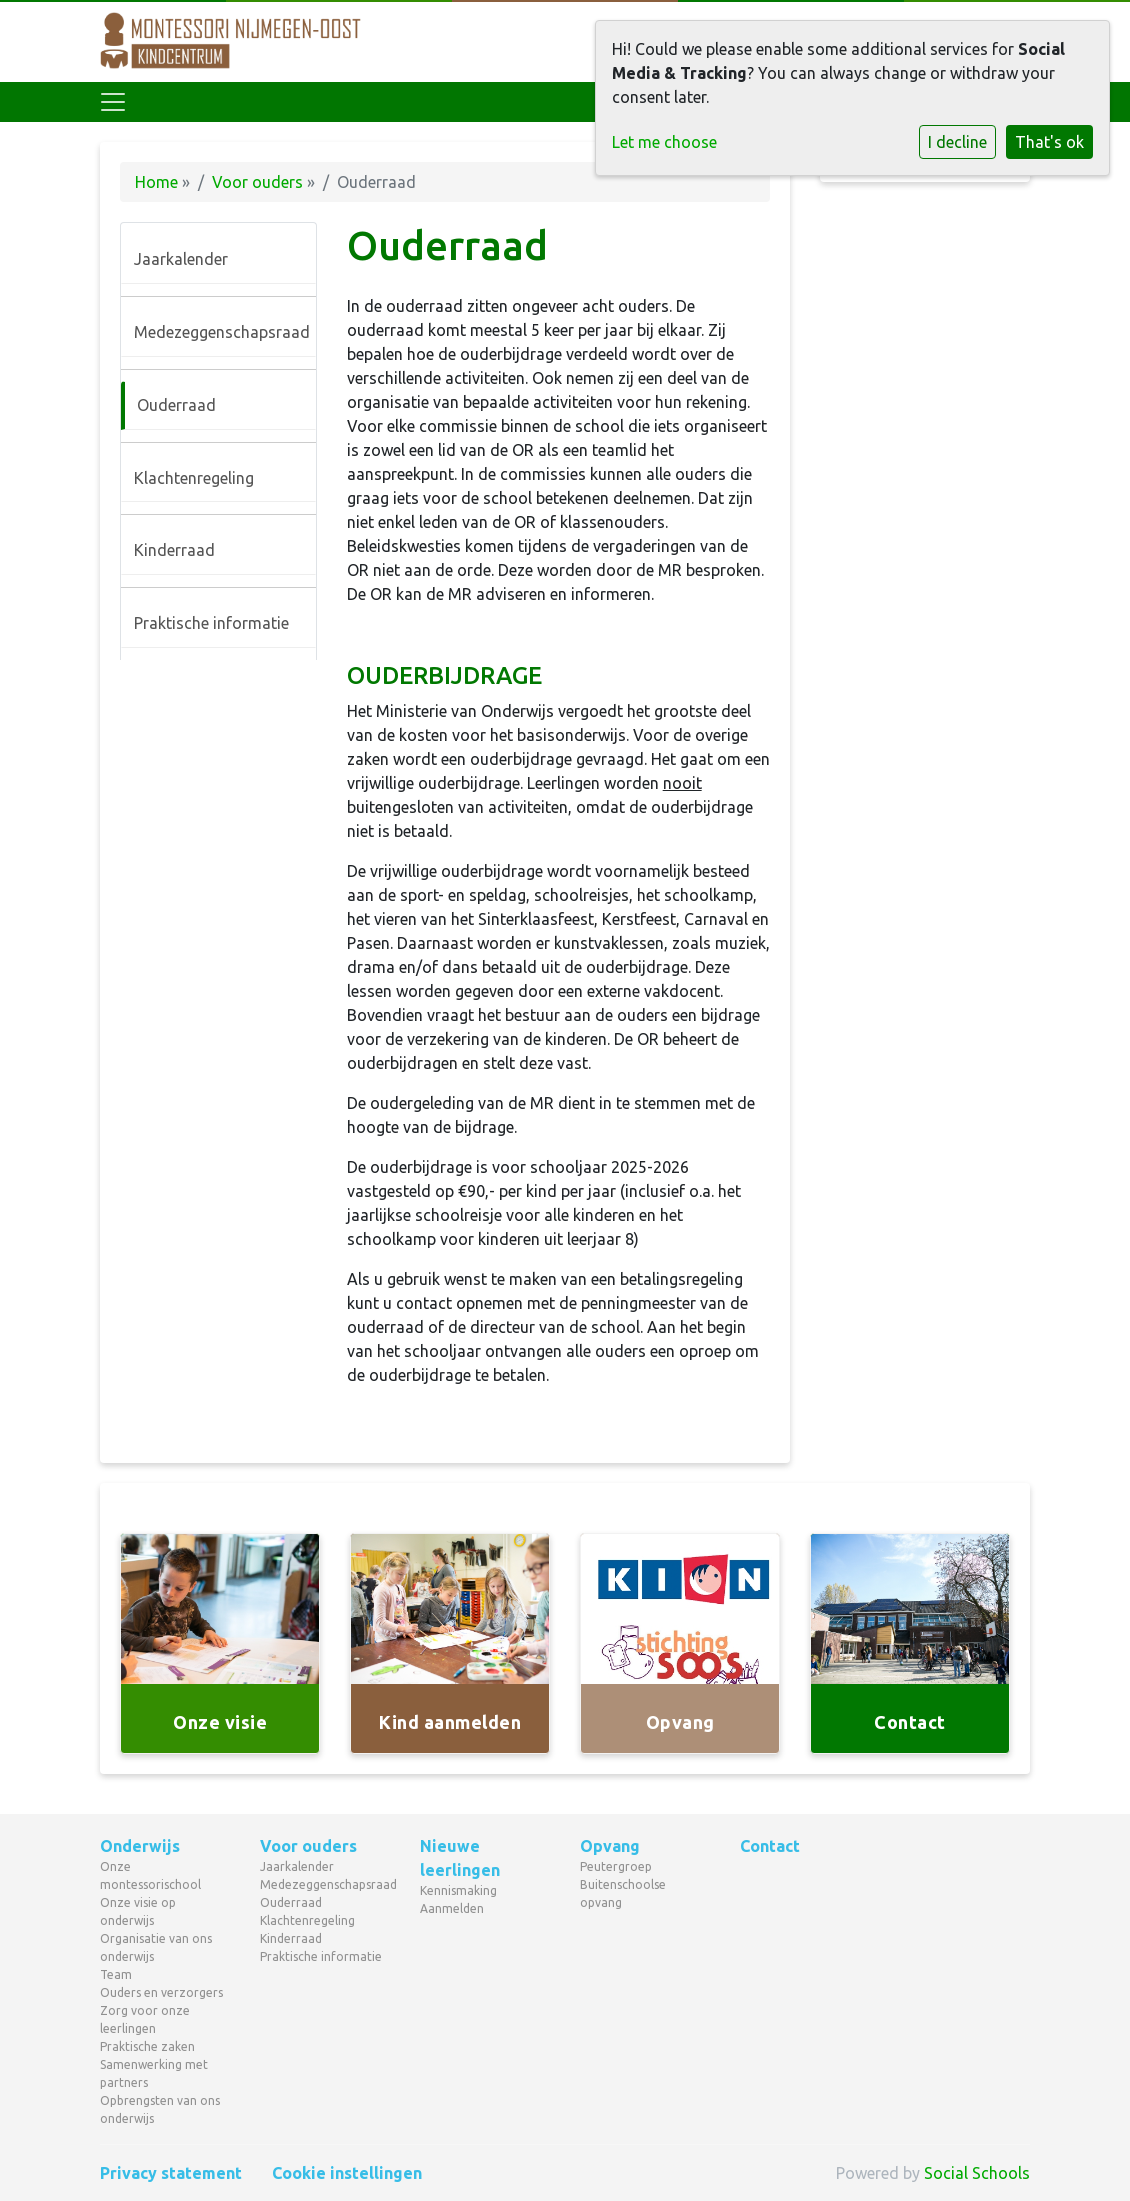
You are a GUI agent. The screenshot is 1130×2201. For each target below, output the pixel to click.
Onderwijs (140, 1846)
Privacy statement (171, 2173)
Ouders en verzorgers (161, 1992)
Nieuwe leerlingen (460, 1858)
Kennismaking (458, 1890)
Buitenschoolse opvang (623, 1893)
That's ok (1049, 142)
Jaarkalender (181, 259)
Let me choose (664, 142)
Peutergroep (616, 1866)
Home (156, 182)
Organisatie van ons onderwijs (156, 1947)
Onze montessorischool (150, 1875)
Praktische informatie (211, 623)
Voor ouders (257, 182)
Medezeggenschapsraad (222, 332)
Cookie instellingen (347, 2173)
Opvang (610, 1846)
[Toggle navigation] (113, 102)
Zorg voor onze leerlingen (145, 2019)
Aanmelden (452, 1908)
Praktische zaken (147, 2046)
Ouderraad (176, 405)
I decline (957, 142)
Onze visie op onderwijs (138, 1911)
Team (116, 1974)
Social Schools (977, 2173)
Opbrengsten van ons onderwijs (160, 2109)
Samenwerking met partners (154, 2073)
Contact (770, 1846)
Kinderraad (174, 550)
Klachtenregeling (194, 478)
